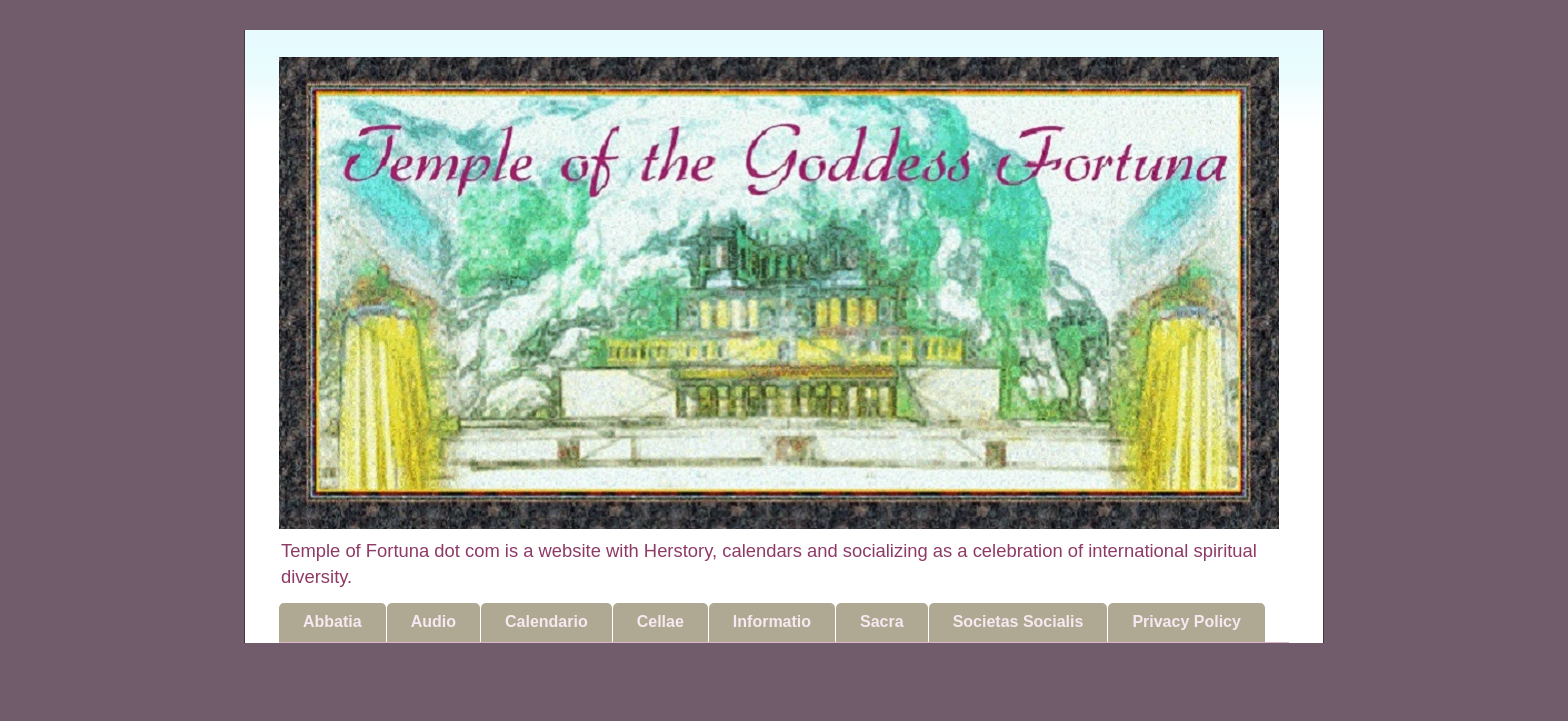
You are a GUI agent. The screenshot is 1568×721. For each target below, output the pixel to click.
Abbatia (332, 621)
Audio (433, 621)
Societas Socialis (1018, 621)
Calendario (546, 621)
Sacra (882, 621)
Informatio (772, 621)
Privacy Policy (1186, 621)
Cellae (660, 621)
